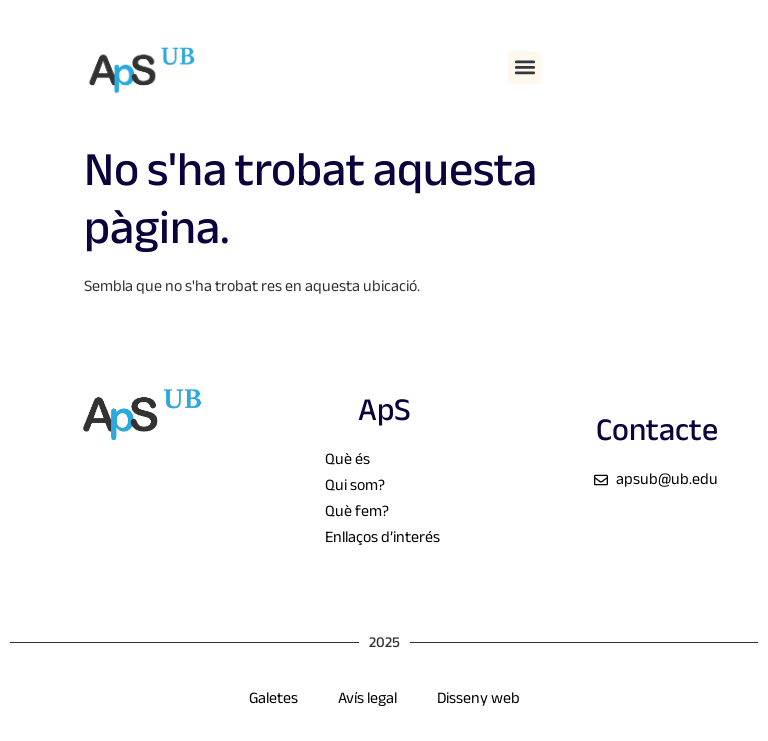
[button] (524, 67)
